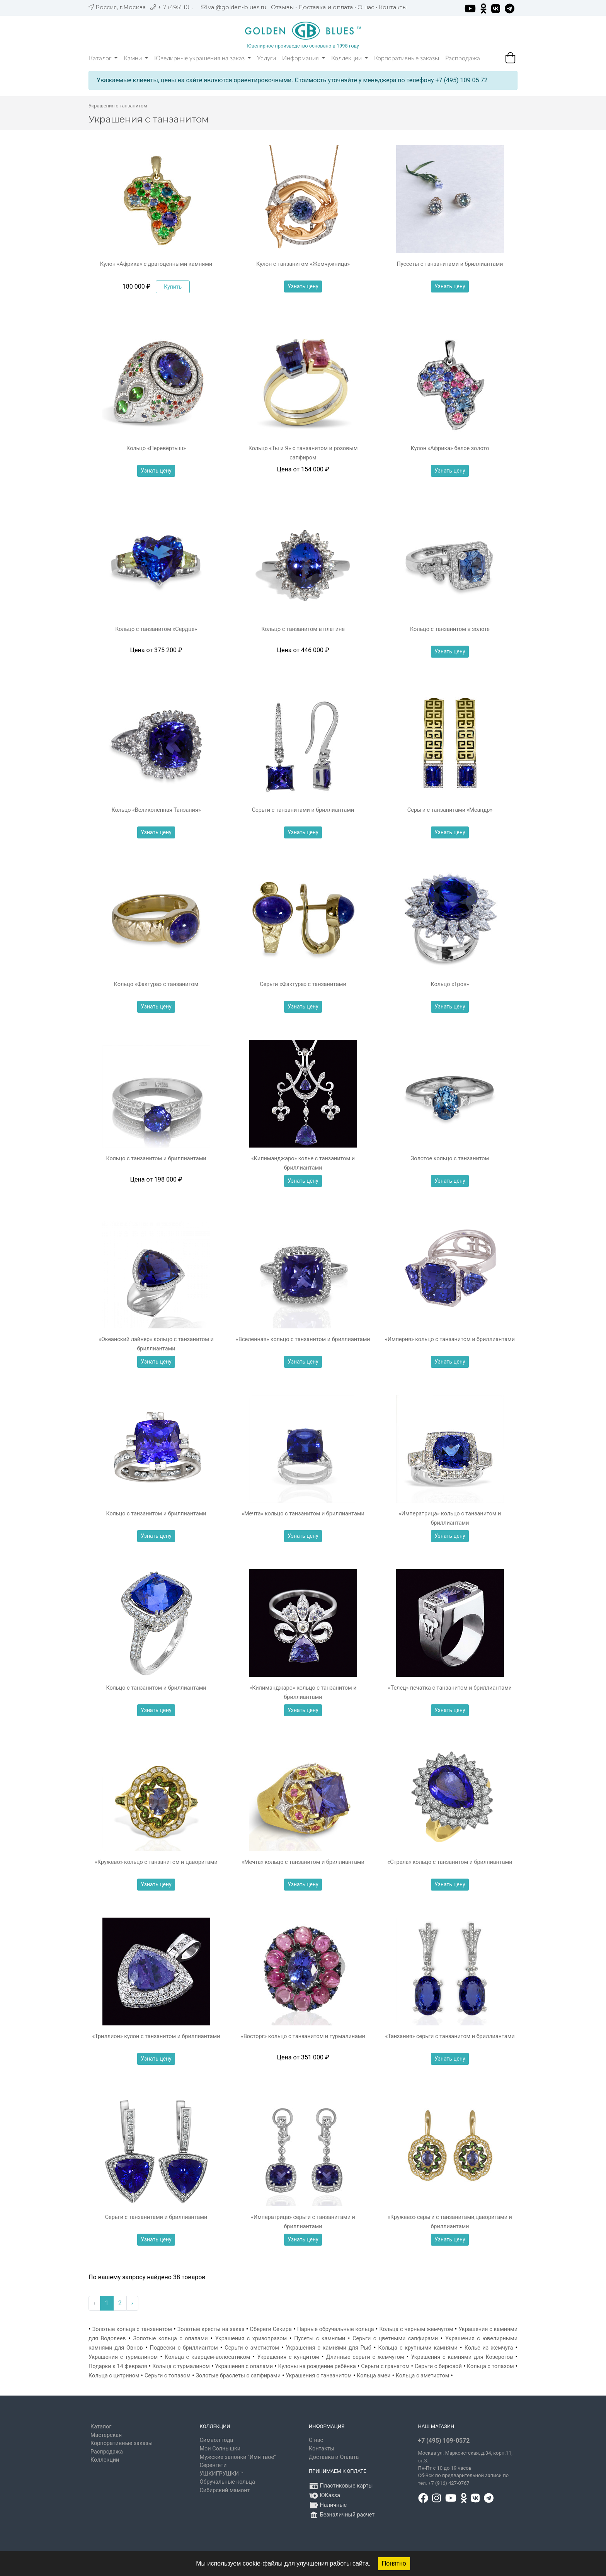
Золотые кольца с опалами (170, 2338)
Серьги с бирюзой (438, 2366)
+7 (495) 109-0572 (444, 2440)
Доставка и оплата (325, 7)
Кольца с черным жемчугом (416, 2329)
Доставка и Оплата (334, 2457)
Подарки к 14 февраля (118, 2366)
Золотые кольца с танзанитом (132, 2329)
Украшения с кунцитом (288, 2357)
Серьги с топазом (168, 2375)
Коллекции (349, 58)
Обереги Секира (270, 2329)
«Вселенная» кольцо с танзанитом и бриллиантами (303, 1339)
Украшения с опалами (244, 2366)
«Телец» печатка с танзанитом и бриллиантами (450, 1688)
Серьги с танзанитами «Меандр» (449, 810)
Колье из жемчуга (489, 2348)
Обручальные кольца (227, 2482)
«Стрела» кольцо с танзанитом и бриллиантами (449, 1862)
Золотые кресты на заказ (211, 2329)
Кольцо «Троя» (450, 984)
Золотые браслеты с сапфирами (238, 2375)
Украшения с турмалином (123, 2357)
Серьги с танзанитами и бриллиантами (303, 810)
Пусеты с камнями (319, 2338)
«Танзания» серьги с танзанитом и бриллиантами (449, 2036)
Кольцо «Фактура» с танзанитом (156, 984)
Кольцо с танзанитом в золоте (450, 629)
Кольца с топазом (490, 2366)
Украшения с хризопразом (251, 2338)
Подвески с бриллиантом (184, 2348)
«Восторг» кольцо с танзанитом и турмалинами (303, 2036)
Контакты (393, 7)
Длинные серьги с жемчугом (365, 2357)
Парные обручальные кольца (335, 2329)
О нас (365, 7)
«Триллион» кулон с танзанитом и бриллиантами (156, 2036)
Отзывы (282, 7)
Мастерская (106, 2435)
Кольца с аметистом (422, 2375)
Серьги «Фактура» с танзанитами (303, 984)
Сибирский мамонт (225, 2490)
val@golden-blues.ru (237, 7)
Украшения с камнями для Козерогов (462, 2357)
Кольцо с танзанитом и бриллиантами (156, 1158)
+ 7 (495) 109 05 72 (184, 7)
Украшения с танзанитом (319, 2375)
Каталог (103, 58)
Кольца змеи (373, 2375)
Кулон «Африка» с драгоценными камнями (156, 264)
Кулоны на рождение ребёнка (317, 2366)
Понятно (394, 2563)
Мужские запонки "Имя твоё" (238, 2457)
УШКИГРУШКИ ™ (222, 2474)
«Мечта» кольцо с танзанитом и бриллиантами (303, 1513)
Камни (136, 58)
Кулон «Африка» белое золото (450, 448)
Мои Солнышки (220, 2448)
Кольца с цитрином (114, 2375)
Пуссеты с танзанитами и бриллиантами (450, 264)
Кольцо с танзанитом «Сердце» (156, 629)
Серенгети (213, 2465)
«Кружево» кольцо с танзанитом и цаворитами (156, 1862)
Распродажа (462, 58)
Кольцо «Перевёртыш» (156, 448)
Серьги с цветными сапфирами (395, 2338)
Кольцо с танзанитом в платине (303, 629)
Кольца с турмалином (181, 2366)
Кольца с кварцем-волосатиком (207, 2357)
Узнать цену (303, 286)
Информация (303, 58)
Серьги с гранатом (385, 2366)
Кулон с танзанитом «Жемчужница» (303, 264)
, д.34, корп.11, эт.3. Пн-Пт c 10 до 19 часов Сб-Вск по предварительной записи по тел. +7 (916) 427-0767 (465, 2468)
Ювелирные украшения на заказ (202, 58)
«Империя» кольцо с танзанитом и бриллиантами (450, 1339)
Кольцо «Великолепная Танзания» (156, 810)
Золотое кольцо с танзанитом (450, 1158)
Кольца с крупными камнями (418, 2348)
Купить (173, 287)
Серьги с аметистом (252, 2348)
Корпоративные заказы (406, 58)
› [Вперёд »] (132, 2303)
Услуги (266, 58)
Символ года (216, 2440)
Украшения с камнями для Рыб (328, 2348)
